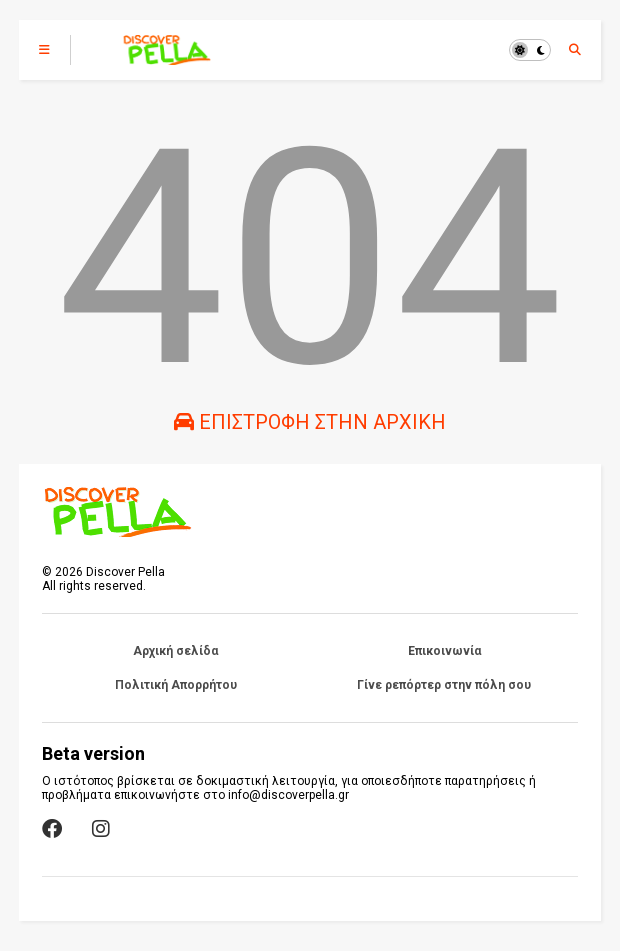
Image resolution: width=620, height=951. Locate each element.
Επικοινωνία (444, 651)
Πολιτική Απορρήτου (176, 685)
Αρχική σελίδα (175, 651)
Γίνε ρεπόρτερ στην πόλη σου (444, 685)
